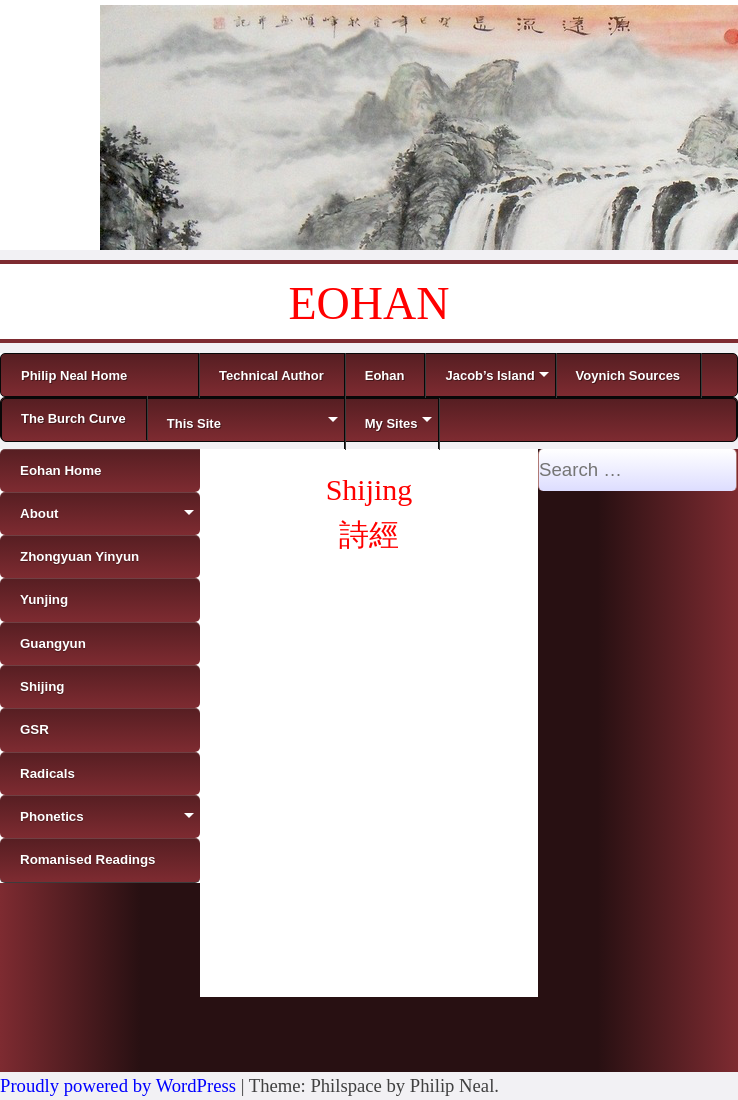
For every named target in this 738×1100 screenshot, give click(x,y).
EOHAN (369, 303)
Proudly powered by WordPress (118, 1085)
